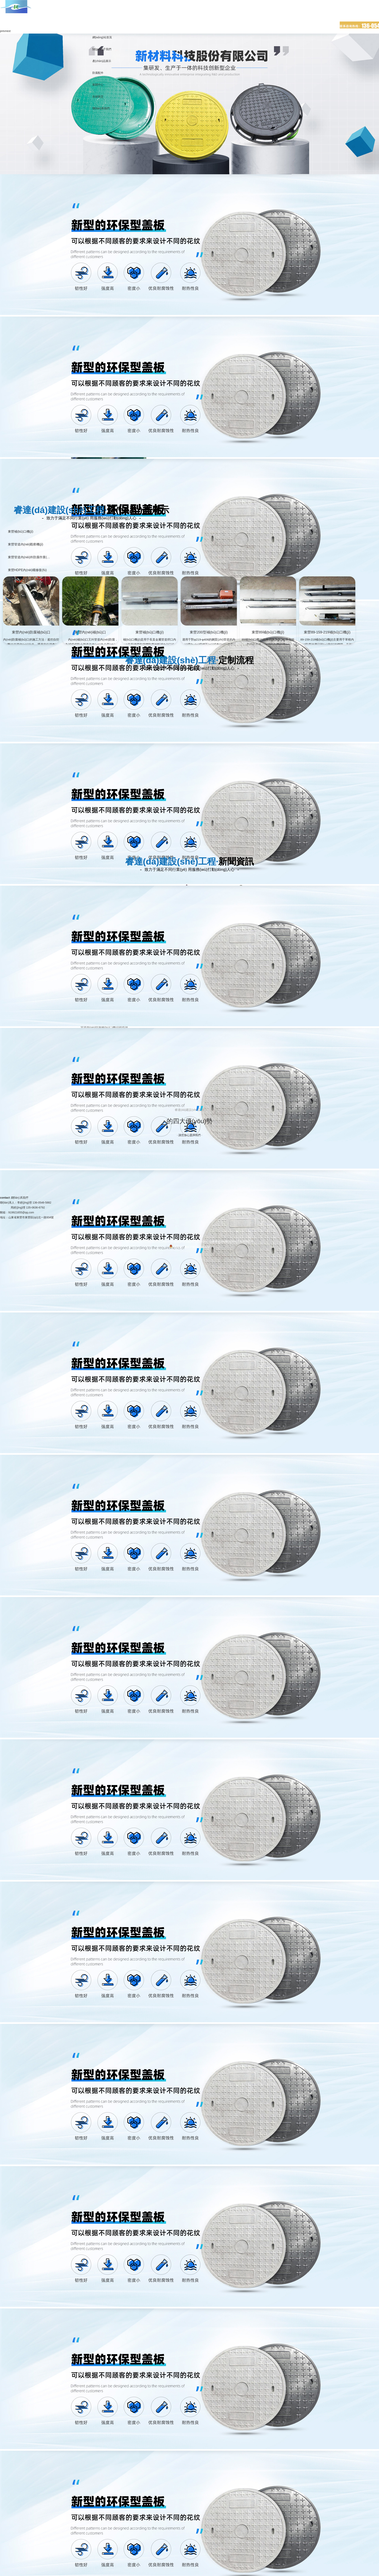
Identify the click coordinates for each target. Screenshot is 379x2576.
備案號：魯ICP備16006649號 (189, 1247)
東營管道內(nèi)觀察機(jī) (25, 544)
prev (2, 31)
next (7, 31)
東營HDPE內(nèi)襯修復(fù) (27, 570)
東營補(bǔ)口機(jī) (20, 531)
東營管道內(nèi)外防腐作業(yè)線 (29, 557)
